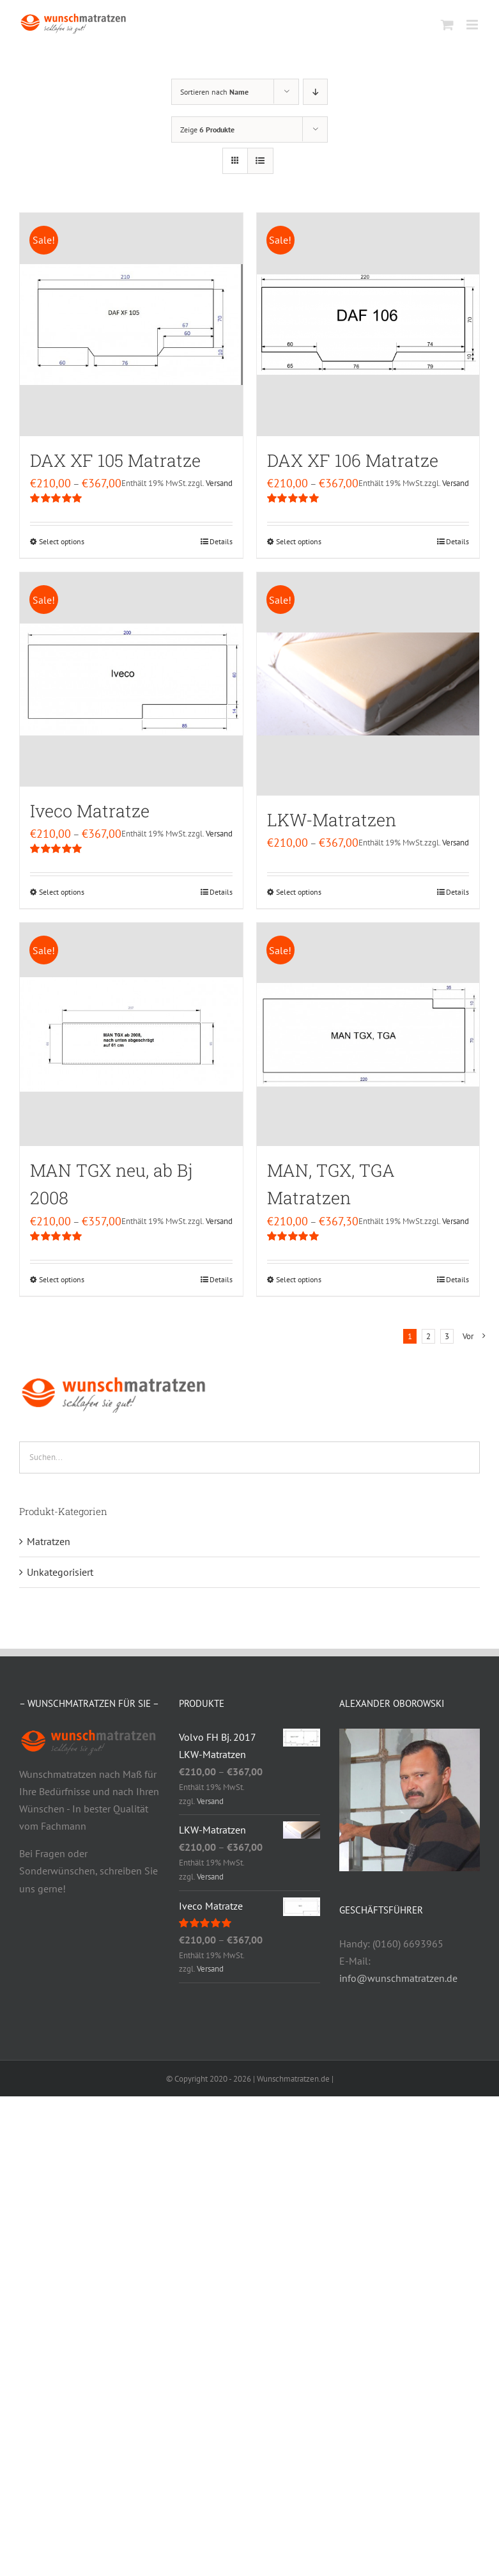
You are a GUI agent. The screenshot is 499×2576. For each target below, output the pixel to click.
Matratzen (48, 1541)
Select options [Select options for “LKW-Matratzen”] (298, 892)
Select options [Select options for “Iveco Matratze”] (61, 892)
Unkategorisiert (60, 1572)
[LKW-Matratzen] (368, 684)
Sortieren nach (214, 92)
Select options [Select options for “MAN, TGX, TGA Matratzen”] (298, 1279)
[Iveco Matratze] (131, 679)
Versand (219, 483)
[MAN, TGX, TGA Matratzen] (368, 1034)
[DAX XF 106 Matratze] (368, 324)
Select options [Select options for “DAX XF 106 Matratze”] (298, 541)
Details (221, 541)
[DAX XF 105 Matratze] (131, 324)
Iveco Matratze (90, 810)
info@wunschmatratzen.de (398, 1978)
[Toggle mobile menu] (473, 24)
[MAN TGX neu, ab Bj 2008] (131, 1034)
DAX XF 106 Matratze (352, 460)
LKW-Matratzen (331, 819)
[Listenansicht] (260, 160)
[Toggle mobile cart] (447, 24)
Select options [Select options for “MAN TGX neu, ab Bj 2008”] (61, 1279)
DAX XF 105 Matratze (115, 460)
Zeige (207, 129)
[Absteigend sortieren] (315, 92)
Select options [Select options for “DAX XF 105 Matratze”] (61, 541)
